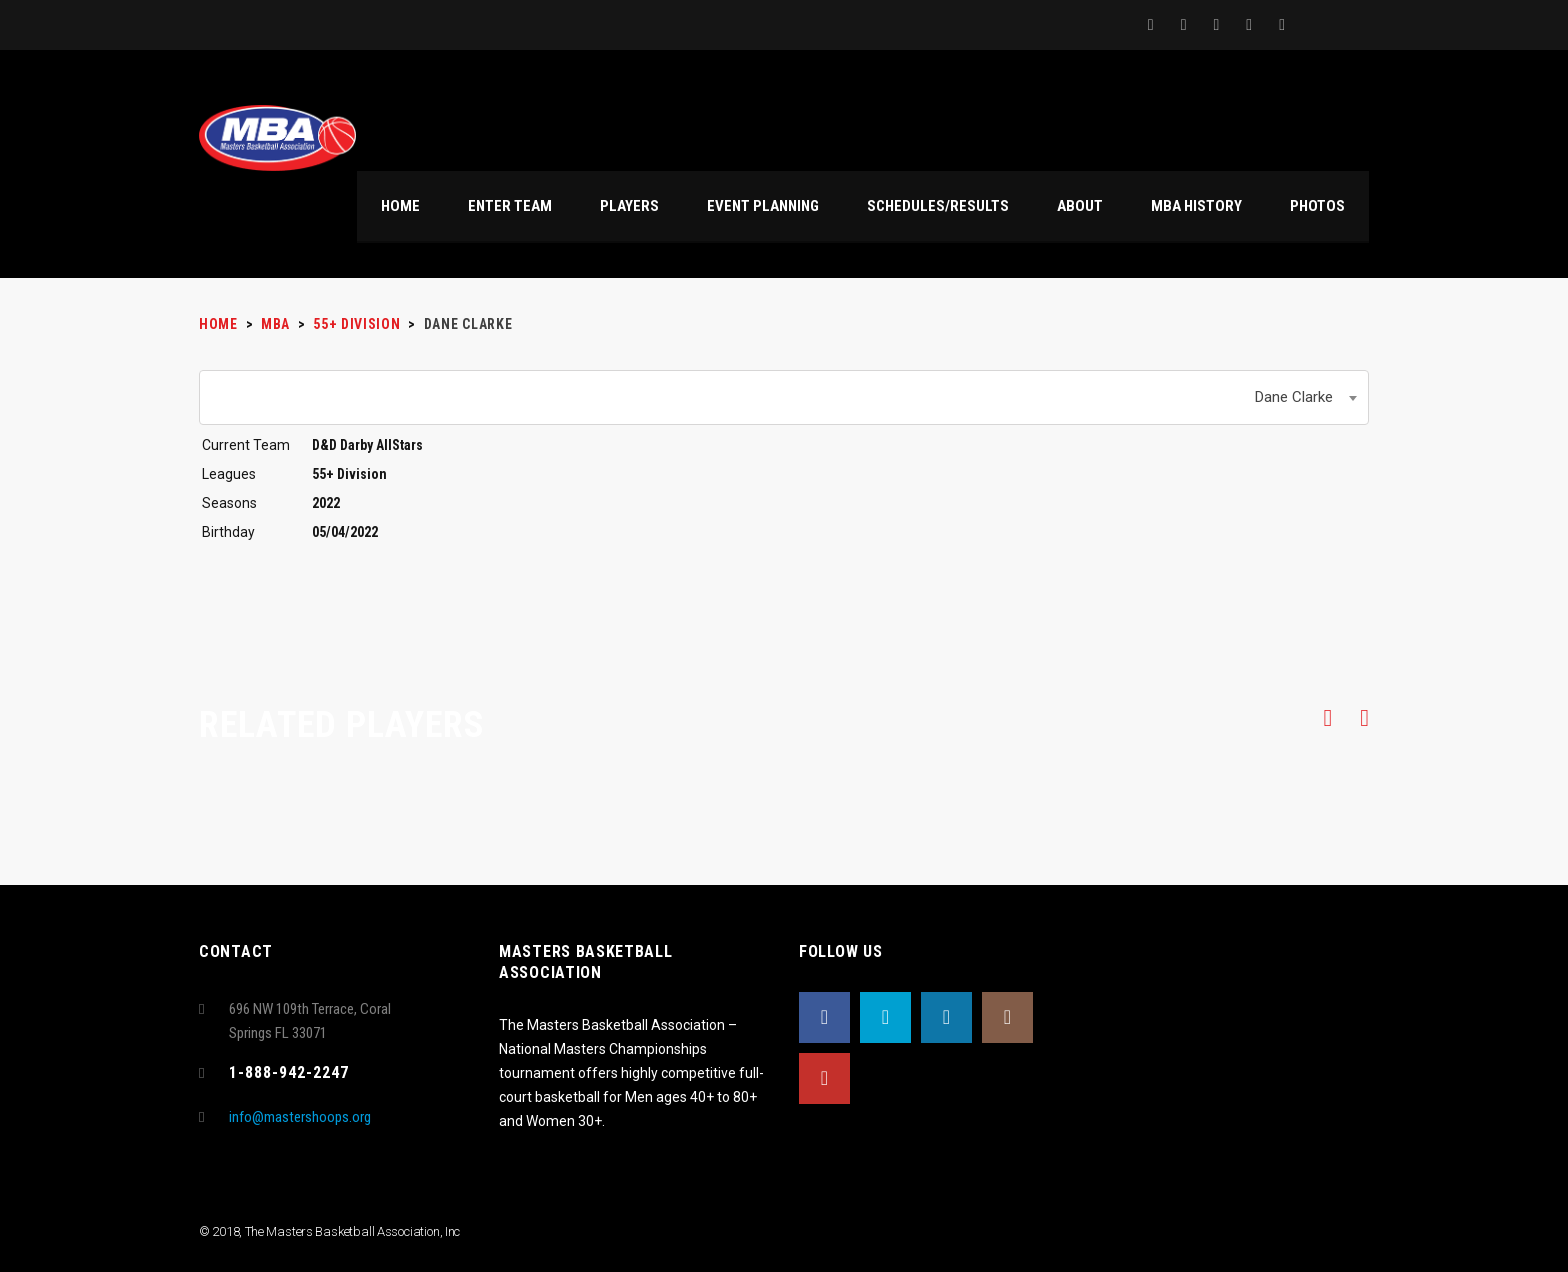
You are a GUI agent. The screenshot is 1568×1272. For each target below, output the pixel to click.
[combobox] (784, 397)
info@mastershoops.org (300, 1117)
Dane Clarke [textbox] (1294, 397)
